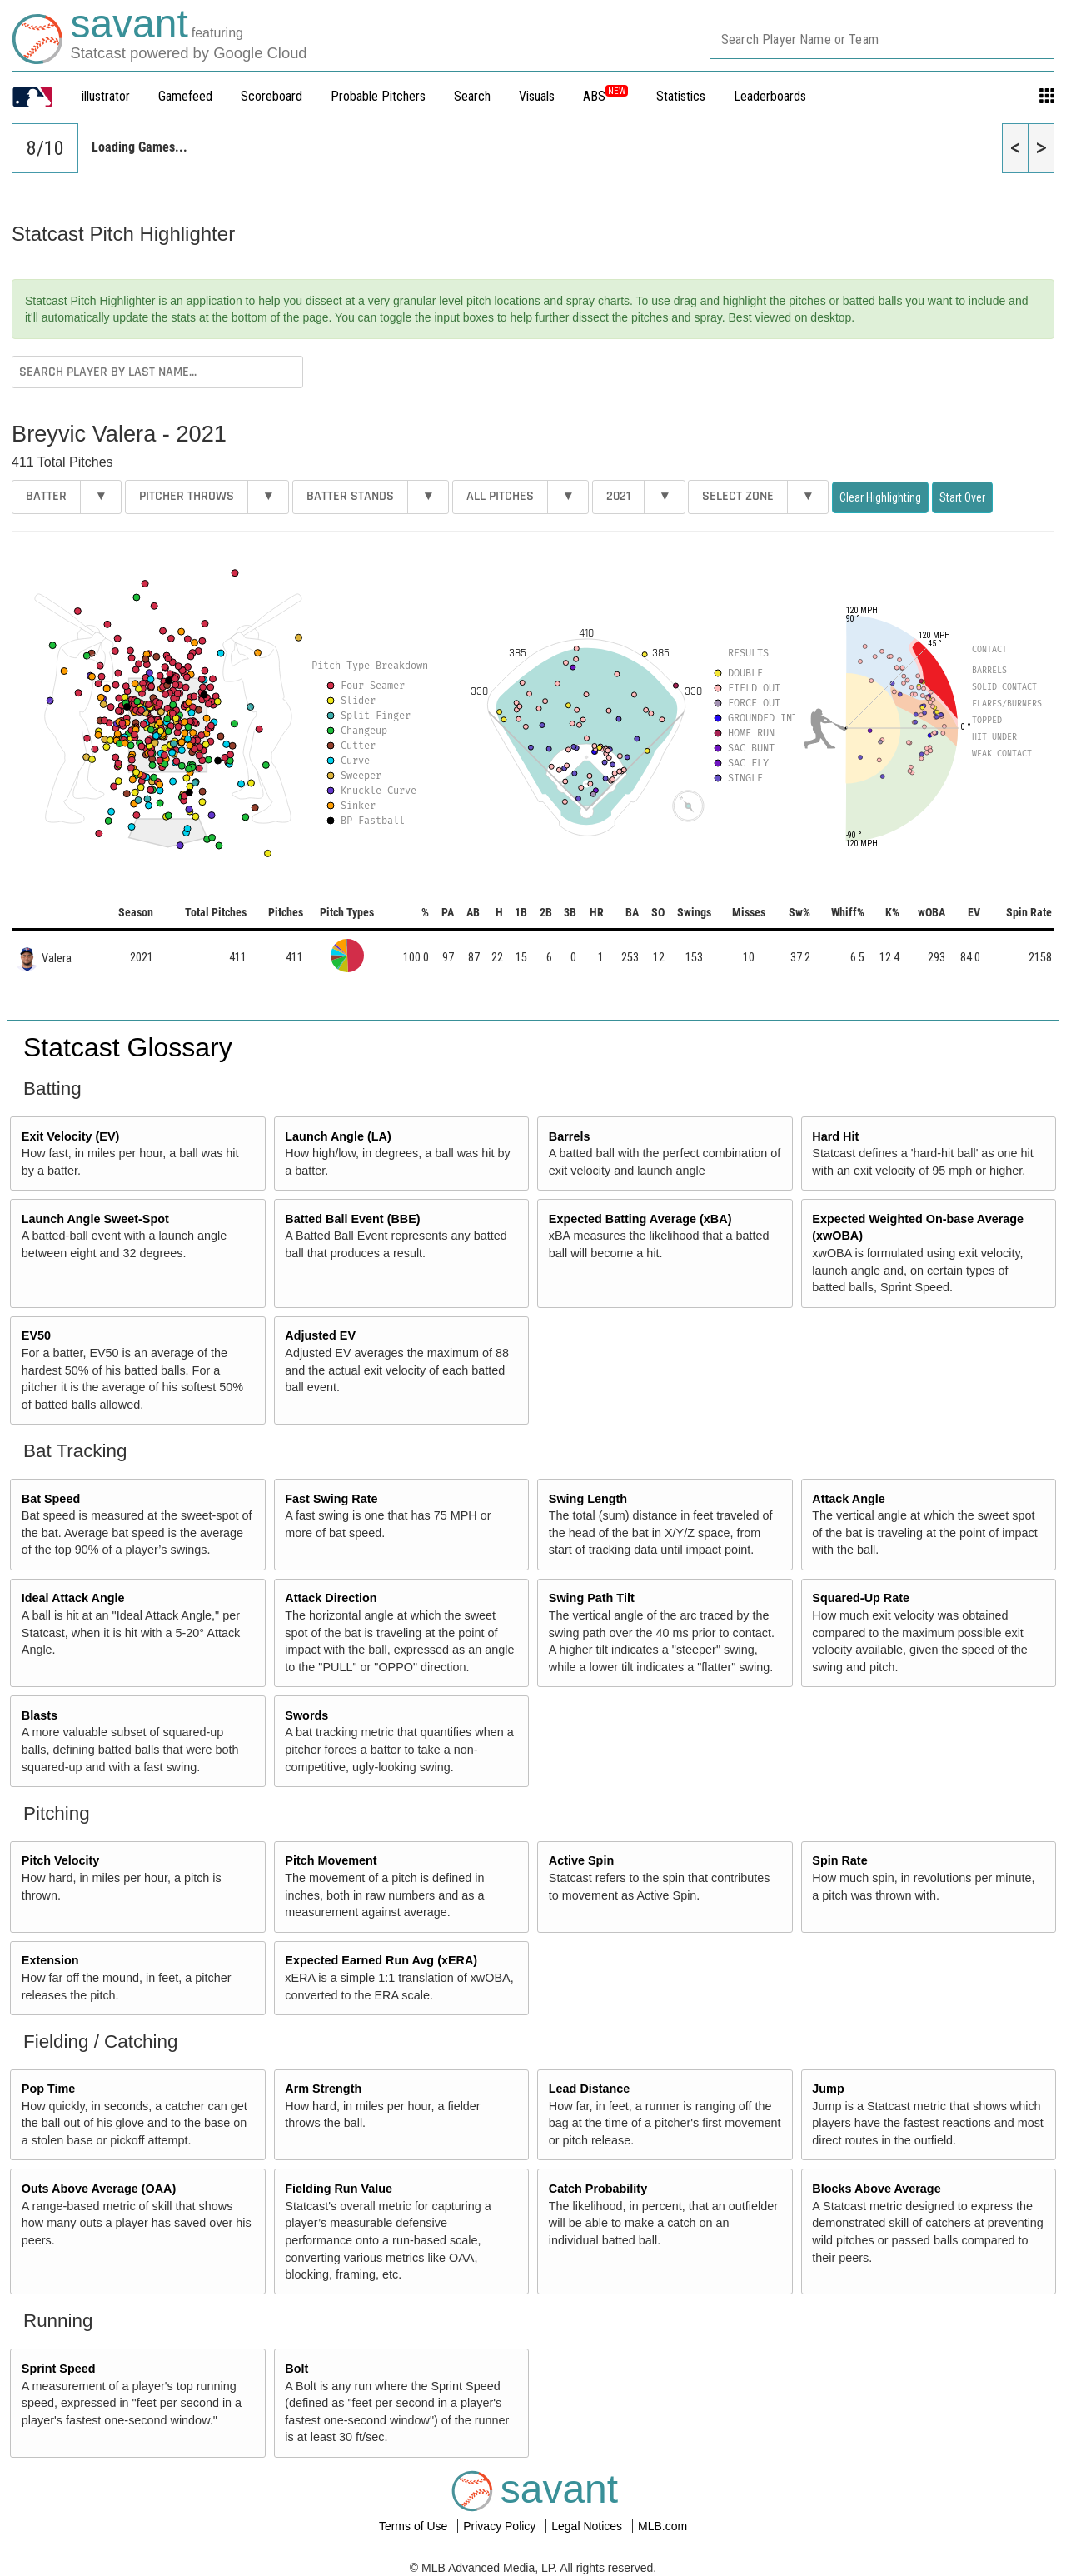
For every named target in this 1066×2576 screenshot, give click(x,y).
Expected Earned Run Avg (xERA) (381, 1960)
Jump (828, 2088)
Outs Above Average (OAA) (99, 2188)
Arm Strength (323, 2088)
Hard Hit (835, 1136)
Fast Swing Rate (331, 1498)
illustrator (106, 96)
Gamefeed (185, 96)
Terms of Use (415, 2526)
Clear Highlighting (880, 497)
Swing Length (588, 1498)
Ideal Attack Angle (73, 1598)
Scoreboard (271, 96)
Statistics (680, 96)
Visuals (537, 96)
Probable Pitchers (378, 96)
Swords (306, 1715)
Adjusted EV (320, 1335)
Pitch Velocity (61, 1860)
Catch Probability (598, 2188)
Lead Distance (589, 2088)
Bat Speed (51, 1498)
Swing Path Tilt (592, 1598)
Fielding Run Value (338, 2188)
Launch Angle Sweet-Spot (95, 1219)
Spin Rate (839, 1860)
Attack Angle (848, 1498)
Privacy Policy (501, 2526)
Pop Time (49, 2088)
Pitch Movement (330, 1860)
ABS (605, 96)
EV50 (36, 1335)
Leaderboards (770, 96)
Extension (50, 1960)
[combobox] (882, 38)
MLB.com (662, 2526)
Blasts (39, 1715)
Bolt (296, 2368)
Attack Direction (330, 1598)
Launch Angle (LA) (338, 1136)
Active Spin (581, 1860)
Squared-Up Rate (860, 1598)
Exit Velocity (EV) (71, 1136)
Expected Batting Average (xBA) (640, 1219)
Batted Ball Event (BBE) (352, 1219)
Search (472, 96)
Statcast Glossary (127, 1047)
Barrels (569, 1136)
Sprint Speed (59, 2368)
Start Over (962, 497)
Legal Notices (588, 2526)
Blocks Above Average (876, 2188)
